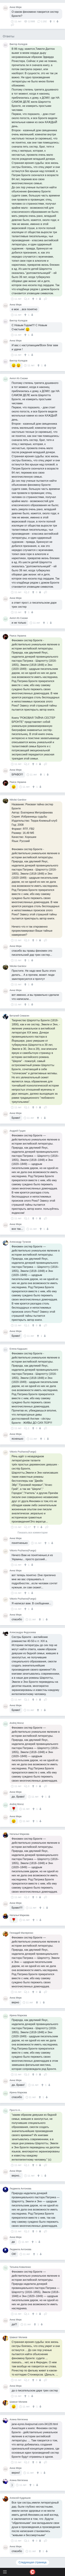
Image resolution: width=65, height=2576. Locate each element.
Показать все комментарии (32, 1532)
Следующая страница (33, 2562)
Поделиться (12, 24)
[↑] (51, 21)
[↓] (57, 21)
